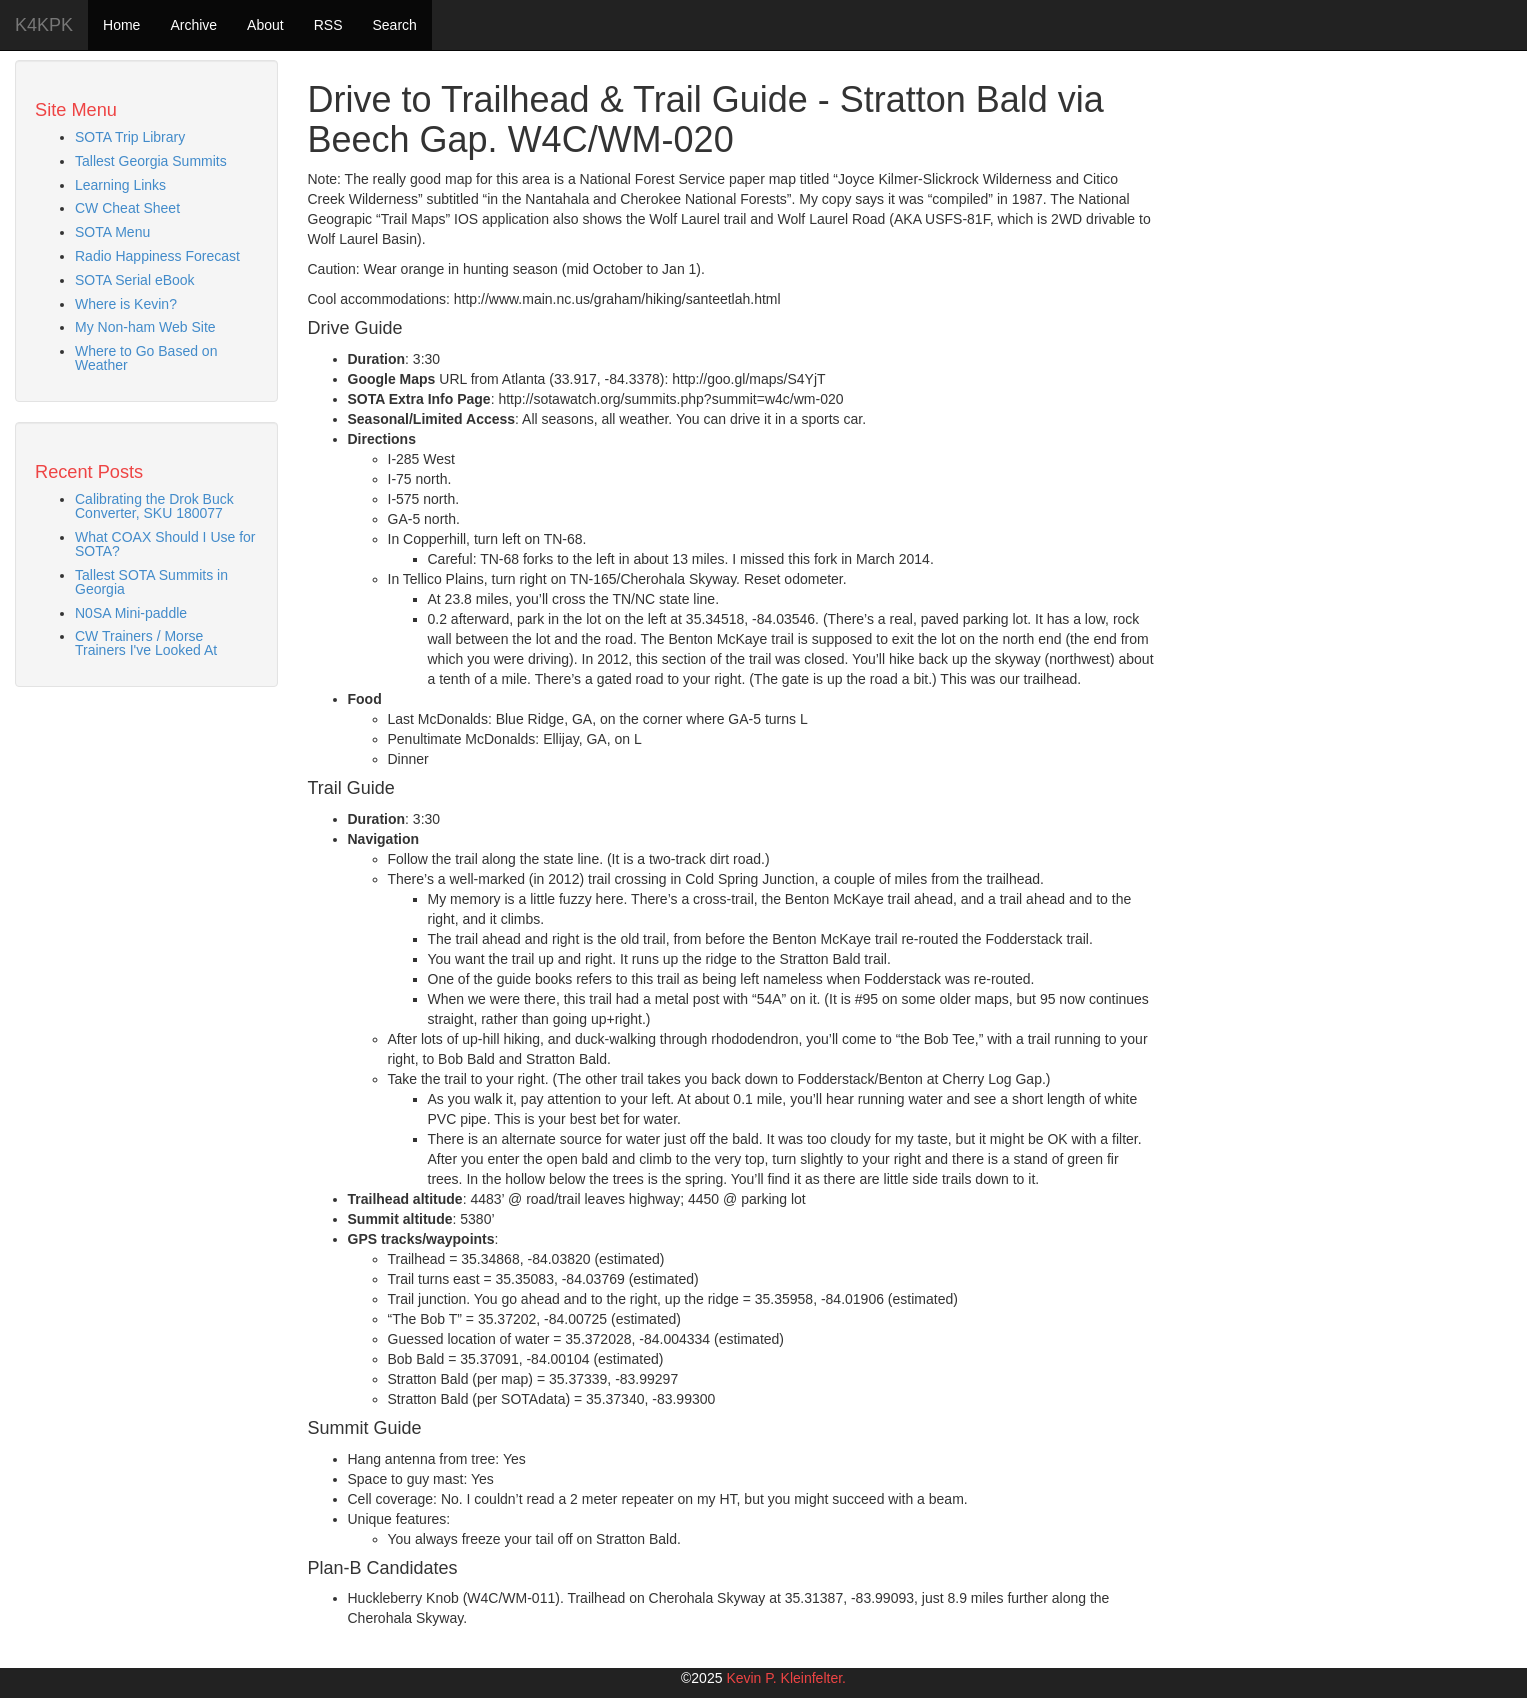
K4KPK (44, 25)
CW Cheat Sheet (127, 208)
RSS (328, 25)
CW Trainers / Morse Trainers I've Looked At (146, 643)
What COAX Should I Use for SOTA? (165, 544)
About (265, 25)
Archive (193, 25)
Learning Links (120, 185)
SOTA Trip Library (130, 137)
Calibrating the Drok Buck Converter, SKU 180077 (154, 506)
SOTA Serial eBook (135, 280)
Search (394, 25)
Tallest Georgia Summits (151, 161)
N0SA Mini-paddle (131, 613)
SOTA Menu (112, 232)
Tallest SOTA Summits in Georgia (151, 582)
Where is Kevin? (126, 304)
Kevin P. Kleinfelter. (786, 1678)
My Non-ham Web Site (145, 327)
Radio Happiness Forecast (157, 256)
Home (121, 25)
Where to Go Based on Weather (146, 358)
